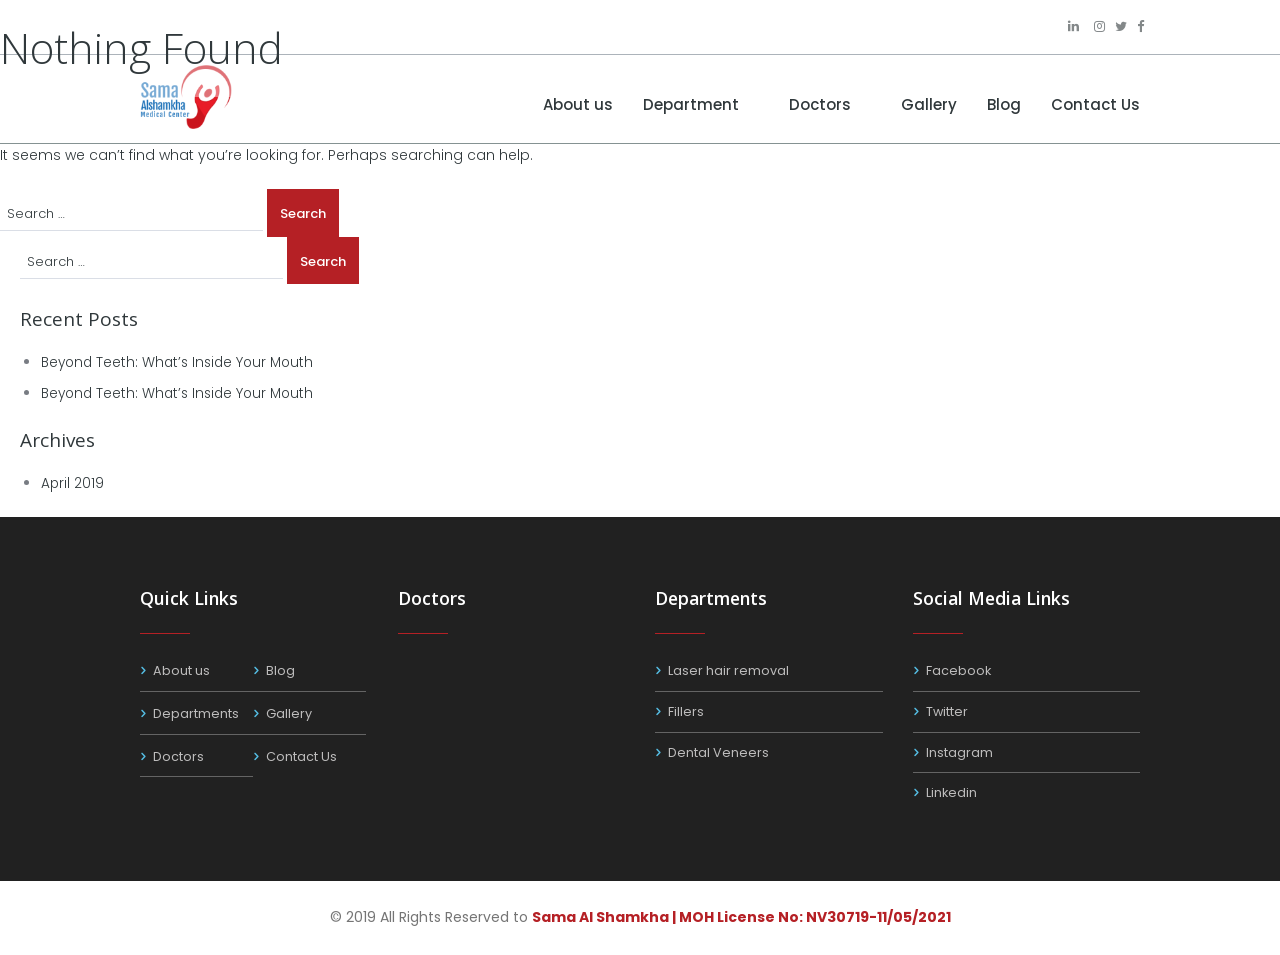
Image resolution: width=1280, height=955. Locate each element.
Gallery (929, 104)
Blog (1004, 104)
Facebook (959, 670)
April (73, 483)
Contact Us (1095, 104)
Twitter (947, 711)
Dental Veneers (718, 752)
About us (578, 104)
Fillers (686, 711)
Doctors (820, 104)
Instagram (959, 752)
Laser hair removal (728, 670)
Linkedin (952, 792)
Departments (196, 713)
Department (691, 104)
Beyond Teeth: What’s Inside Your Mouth (182, 362)
